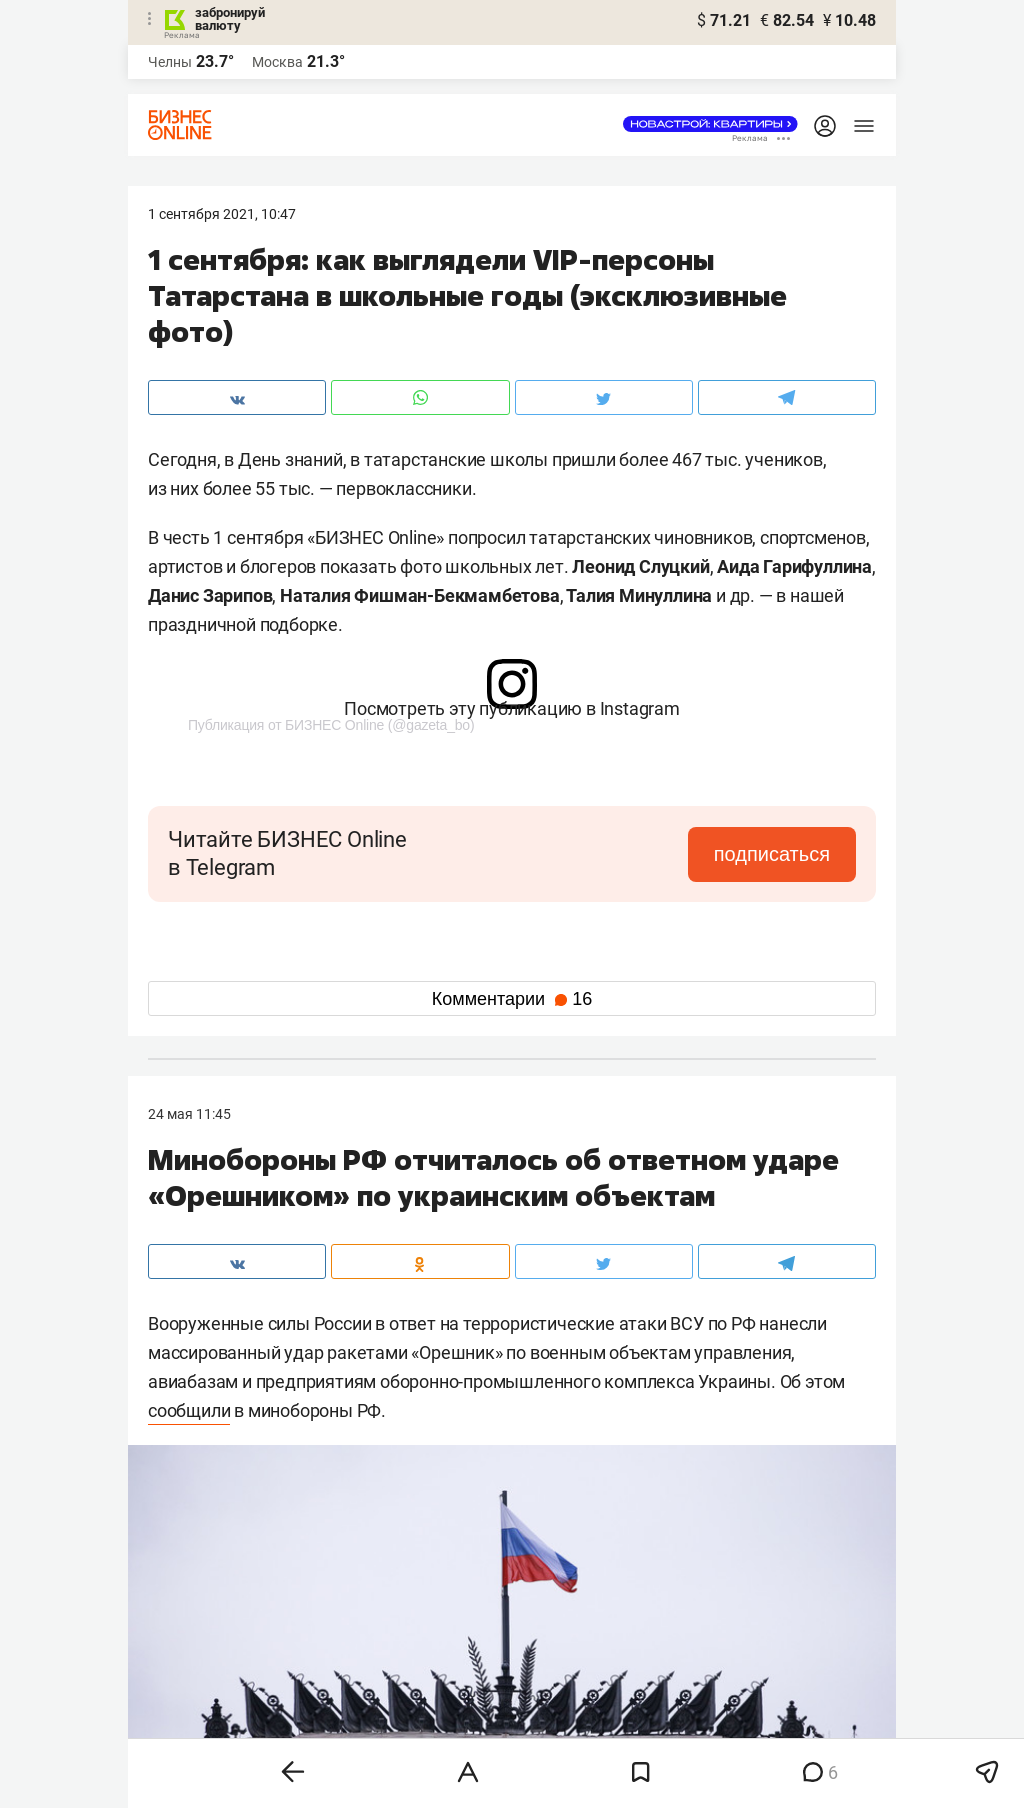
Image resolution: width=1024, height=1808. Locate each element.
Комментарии (512, 999)
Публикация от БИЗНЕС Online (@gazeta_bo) (331, 725)
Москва (277, 62)
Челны (170, 62)
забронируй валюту (230, 19)
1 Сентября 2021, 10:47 (222, 214)
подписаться (772, 854)
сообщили (189, 1410)
